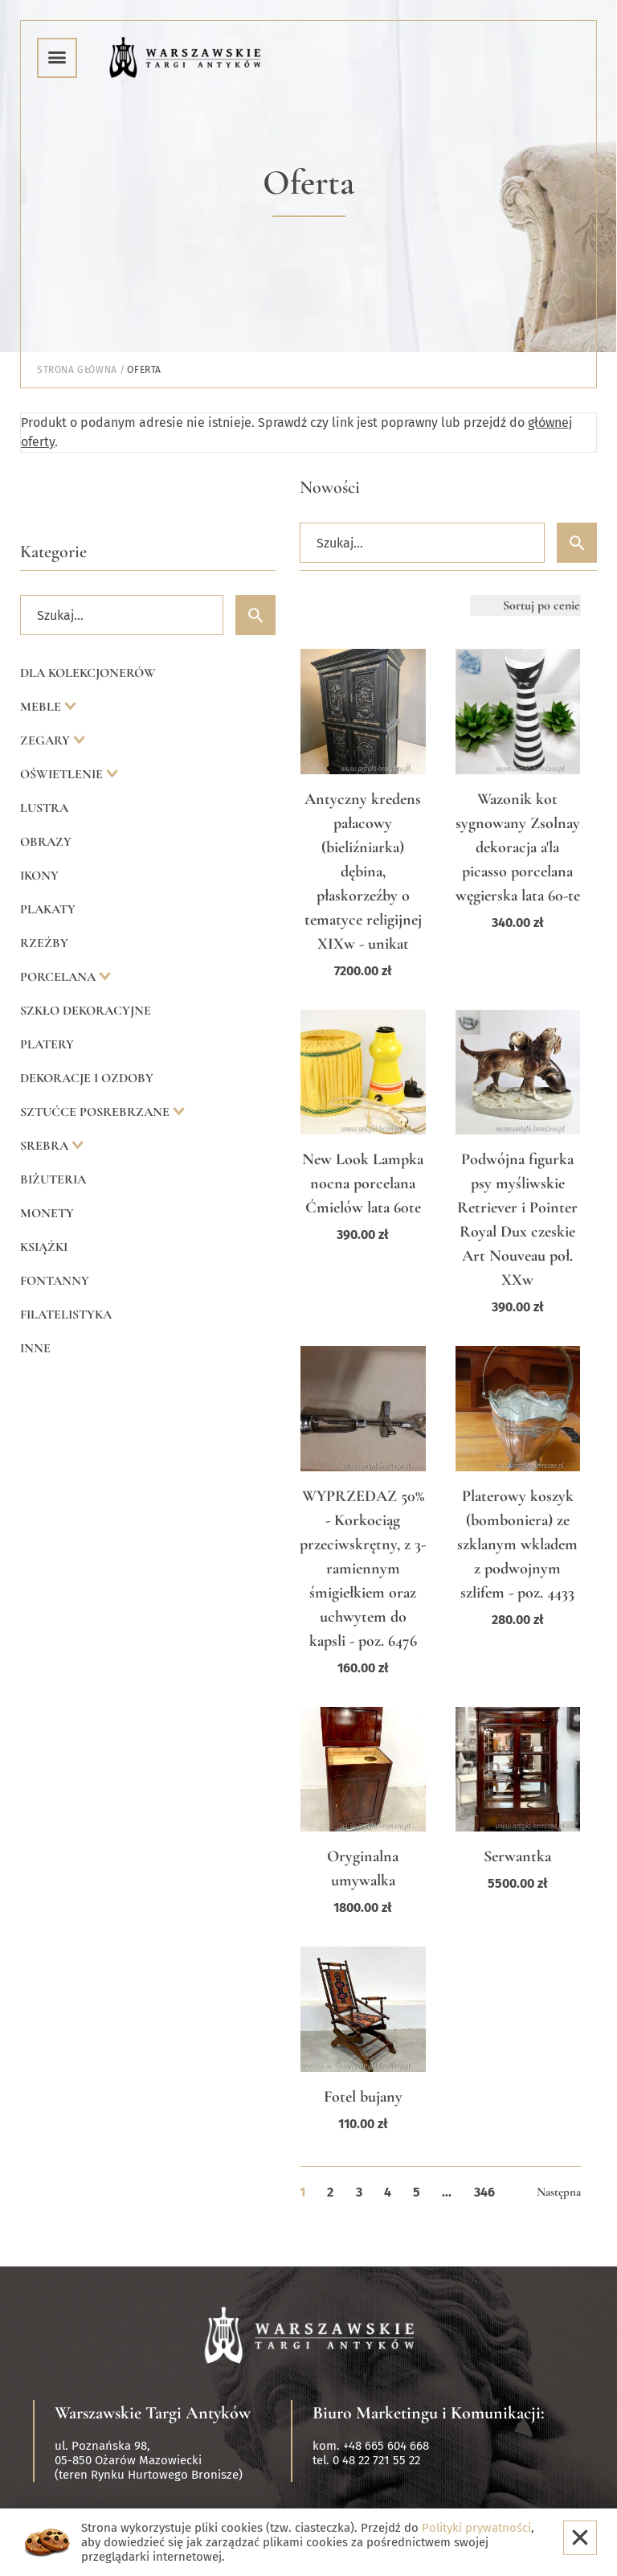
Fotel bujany (363, 2096)
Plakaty (48, 909)
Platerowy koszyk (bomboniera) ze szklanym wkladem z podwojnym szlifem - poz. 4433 (517, 1544)
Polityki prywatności (476, 2528)
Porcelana (59, 977)
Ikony (39, 876)
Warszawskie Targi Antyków (153, 2412)
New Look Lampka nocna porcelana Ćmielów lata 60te (362, 1183)
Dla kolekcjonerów (88, 673)
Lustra (44, 808)
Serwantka (517, 1856)
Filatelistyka (66, 1314)
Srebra (46, 1146)
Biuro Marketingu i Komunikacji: (429, 2412)
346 (484, 2192)
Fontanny (54, 1281)
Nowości (330, 487)
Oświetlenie (63, 774)
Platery (47, 1044)
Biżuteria (53, 1179)
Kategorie (53, 551)
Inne (35, 1348)
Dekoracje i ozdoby (86, 1078)
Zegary (46, 740)
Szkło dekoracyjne (85, 1011)
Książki (43, 1247)
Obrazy (46, 842)
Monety (47, 1213)
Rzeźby (44, 943)
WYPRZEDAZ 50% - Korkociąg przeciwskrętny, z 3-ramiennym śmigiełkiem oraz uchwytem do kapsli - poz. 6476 (363, 1569)
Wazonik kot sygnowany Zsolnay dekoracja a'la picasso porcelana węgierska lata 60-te (518, 847)
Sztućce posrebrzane (96, 1112)
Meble (42, 707)
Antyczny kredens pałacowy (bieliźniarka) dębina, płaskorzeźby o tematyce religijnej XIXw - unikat (363, 872)
